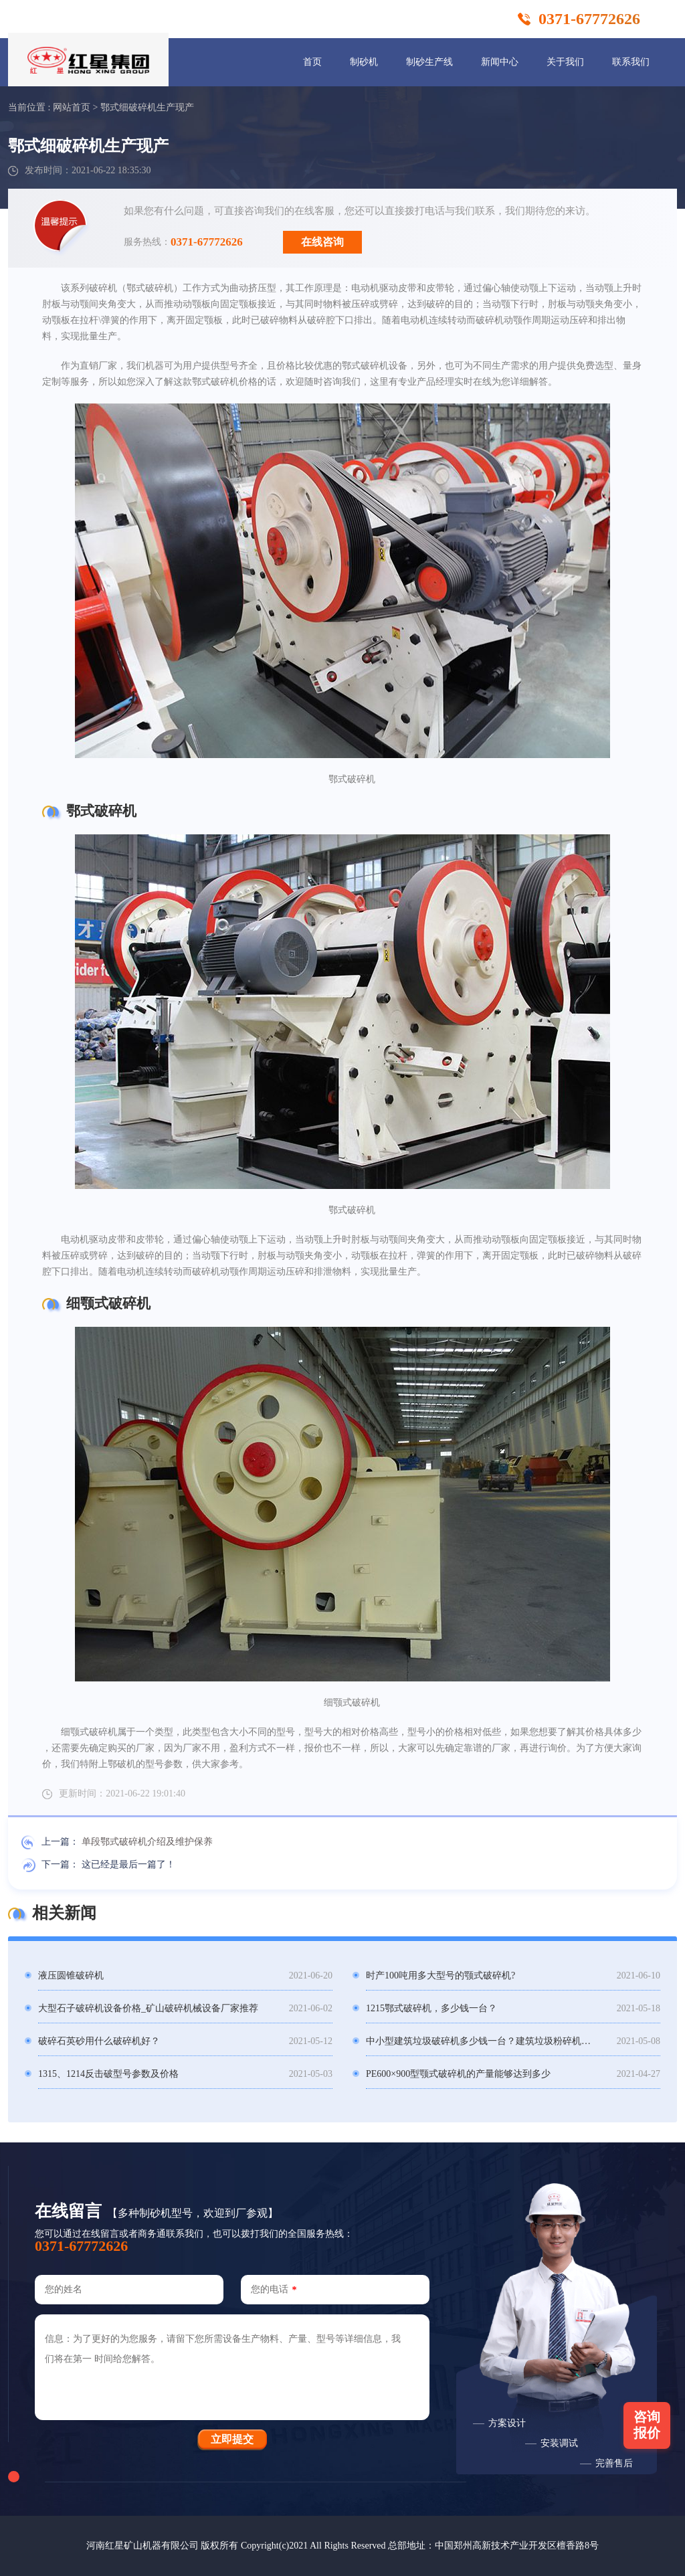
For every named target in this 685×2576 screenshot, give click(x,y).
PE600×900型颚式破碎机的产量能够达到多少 (458, 2074)
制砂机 (364, 62)
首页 (312, 62)
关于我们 (565, 62)
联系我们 (631, 62)
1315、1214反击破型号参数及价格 (108, 2074)
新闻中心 (499, 62)
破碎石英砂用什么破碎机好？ (99, 2041)
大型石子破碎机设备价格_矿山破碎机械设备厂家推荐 (148, 2008)
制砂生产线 (429, 62)
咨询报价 (646, 2424)
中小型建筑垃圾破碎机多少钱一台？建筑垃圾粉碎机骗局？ (481, 2041)
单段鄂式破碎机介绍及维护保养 (147, 1842)
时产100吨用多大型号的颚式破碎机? (440, 1975)
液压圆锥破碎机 (71, 1975)
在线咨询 (322, 242)
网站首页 (71, 107)
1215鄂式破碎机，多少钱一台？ (431, 2008)
